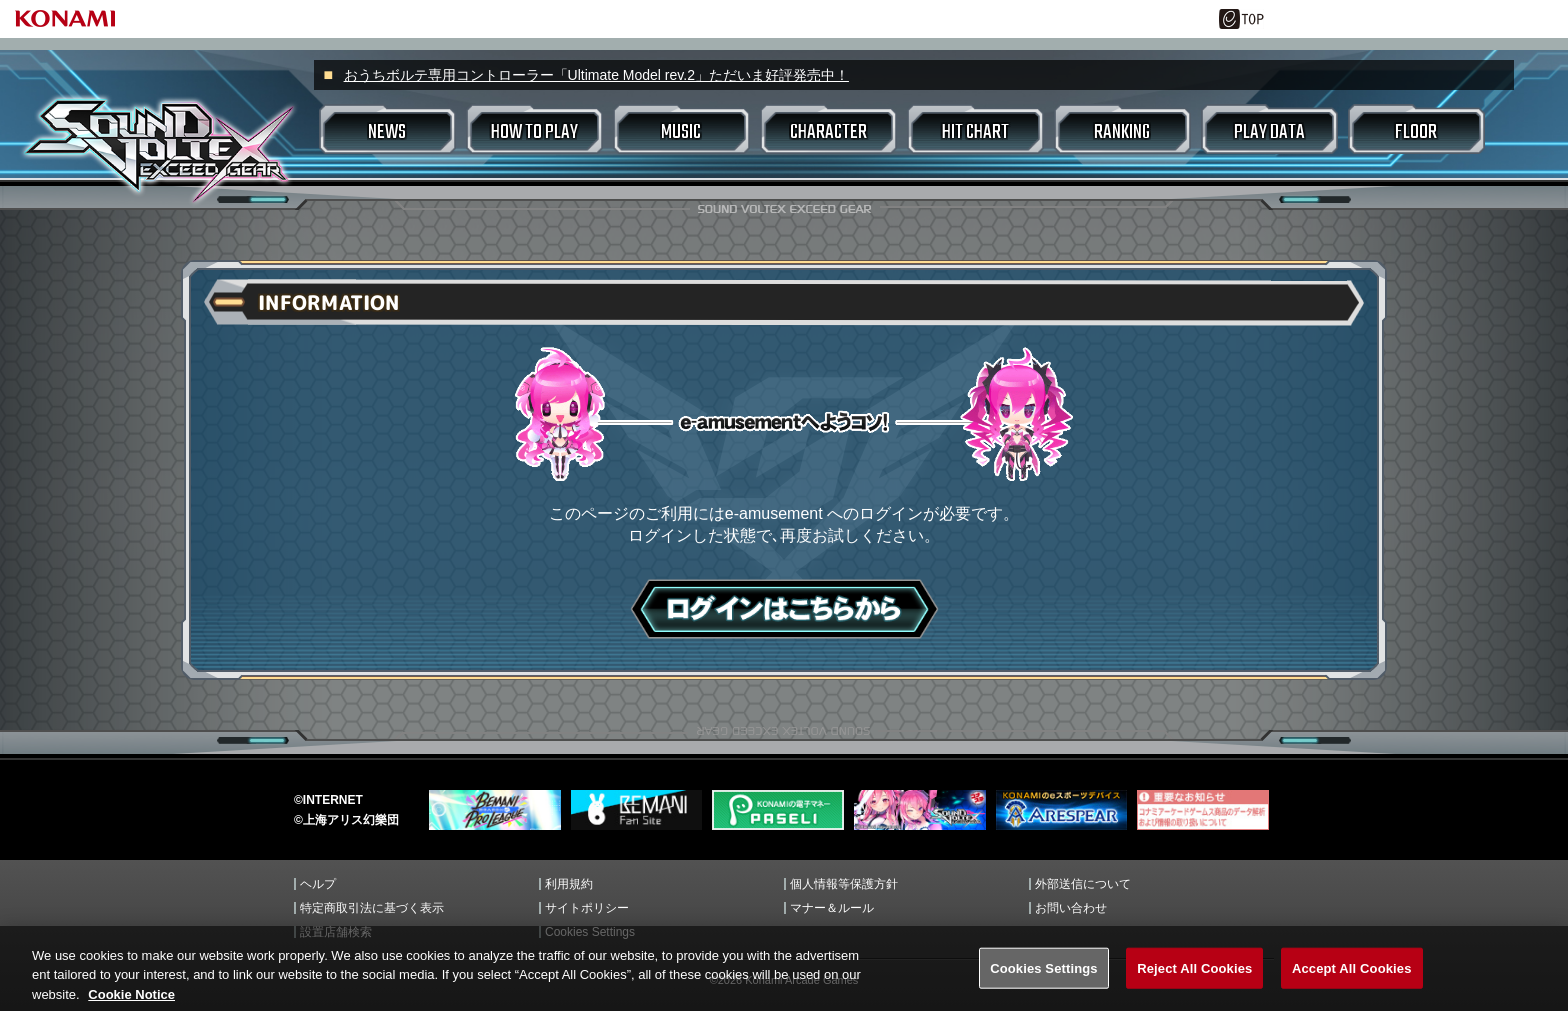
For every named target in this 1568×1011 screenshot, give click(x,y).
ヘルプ (318, 884)
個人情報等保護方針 (844, 884)
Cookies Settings (590, 932)
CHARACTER (828, 132)
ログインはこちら (784, 609)
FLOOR (1416, 132)
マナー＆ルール (832, 908)
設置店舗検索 (336, 932)
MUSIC (681, 132)
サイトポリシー (587, 908)
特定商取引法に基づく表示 (372, 908)
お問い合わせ (1071, 908)
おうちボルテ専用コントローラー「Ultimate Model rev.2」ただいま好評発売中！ (596, 75)
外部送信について (1083, 884)
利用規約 (569, 884)
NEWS (387, 132)
